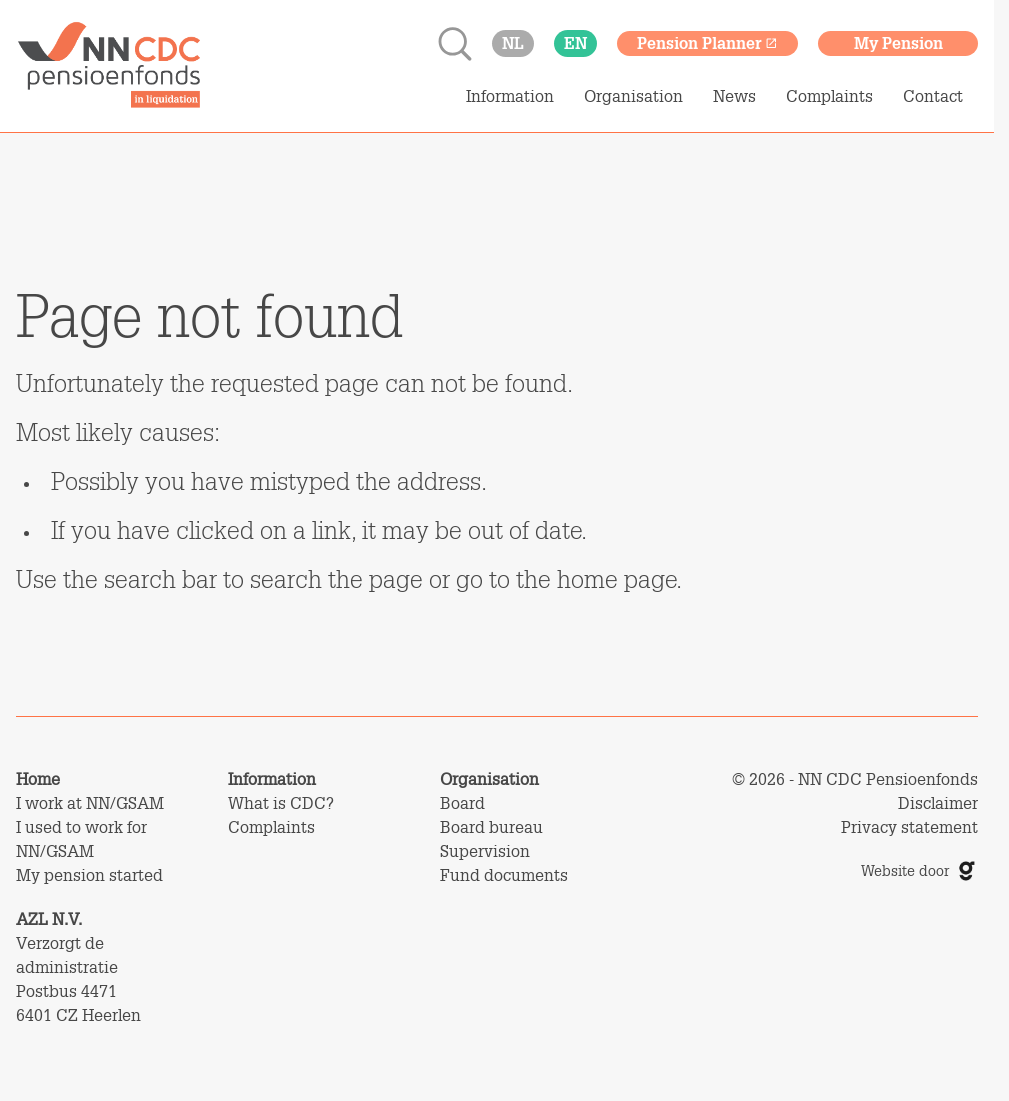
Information (510, 96)
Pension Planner (707, 42)
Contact (933, 96)
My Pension (898, 42)
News (734, 96)
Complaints (829, 96)
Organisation (633, 96)
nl (513, 42)
